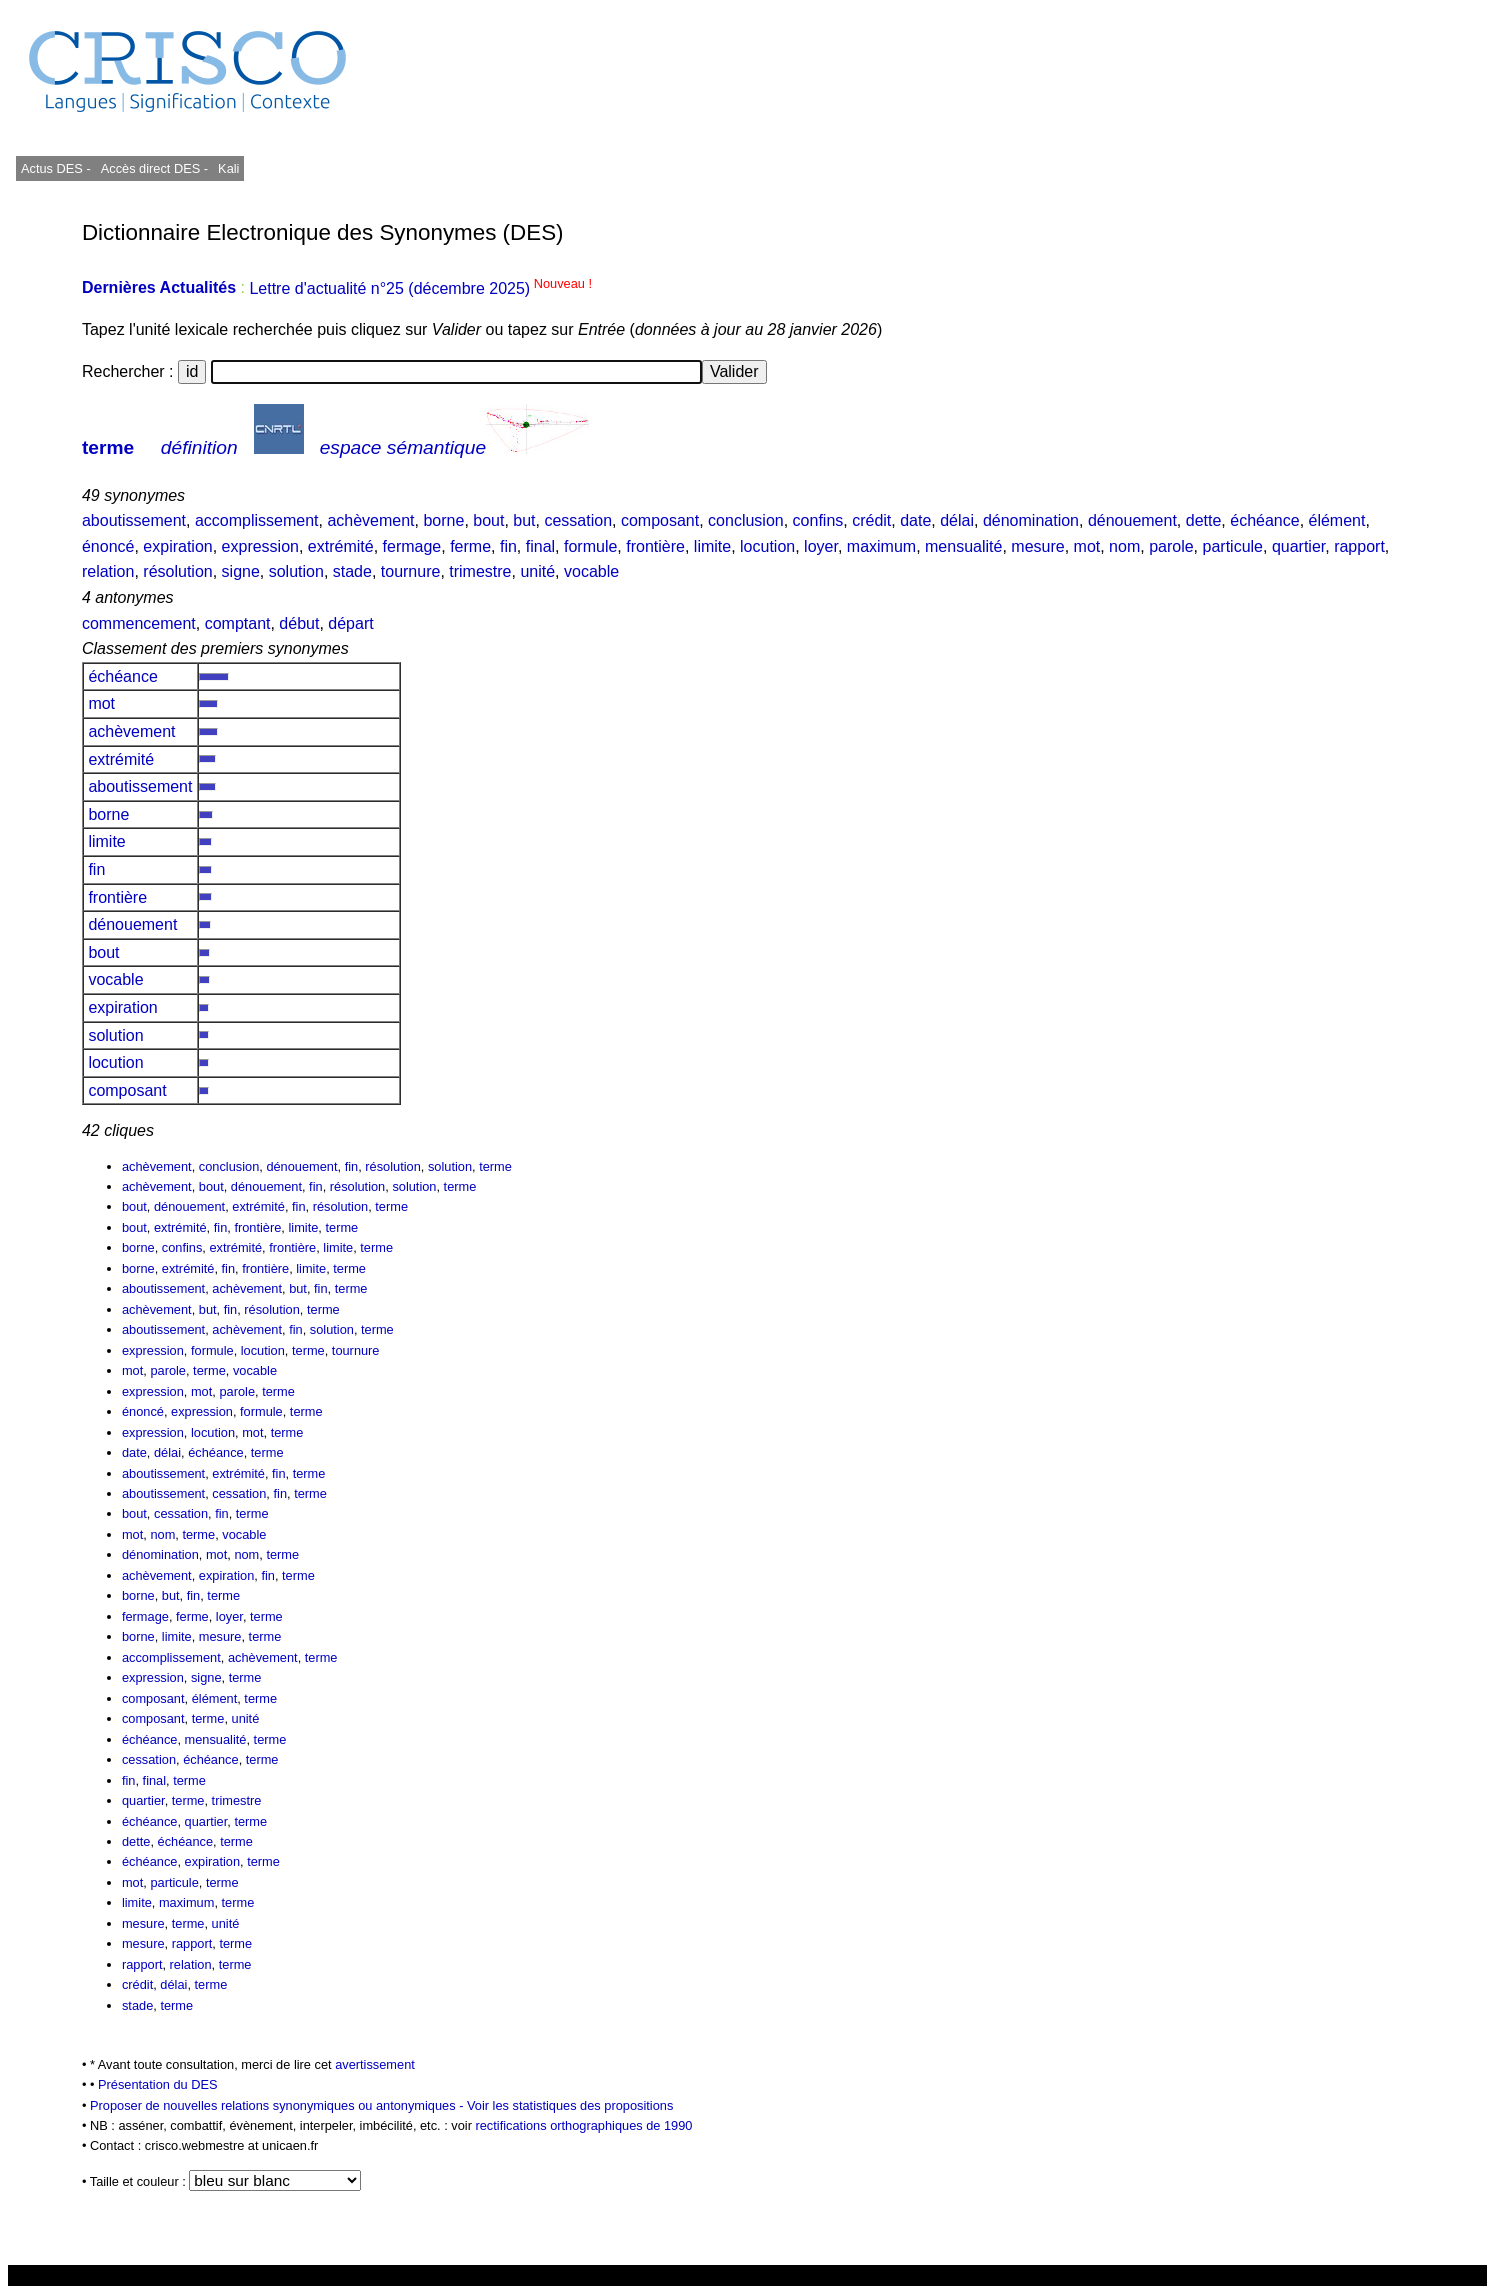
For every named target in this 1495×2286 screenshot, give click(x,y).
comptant (238, 623)
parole (1171, 546)
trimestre (480, 571)
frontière (655, 546)
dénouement (1132, 520)
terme (108, 447)
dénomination (1031, 520)
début (299, 623)
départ (350, 623)
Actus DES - (56, 168)
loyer (821, 546)
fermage (412, 546)
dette (1204, 520)
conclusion (746, 520)
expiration (177, 546)
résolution (177, 571)
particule (1233, 546)
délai (957, 520)
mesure (1037, 546)
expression (260, 546)
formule (590, 546)
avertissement (375, 2064)
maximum (881, 546)
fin (508, 546)
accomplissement (257, 520)
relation (108, 571)
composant (660, 520)
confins (818, 520)
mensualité (963, 546)
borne (443, 520)
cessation (578, 520)
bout (488, 520)
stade (352, 571)
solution (296, 571)
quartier (1298, 546)
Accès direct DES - (154, 168)
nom (1124, 546)
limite (712, 546)
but (524, 520)
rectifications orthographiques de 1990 (583, 2125)
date (915, 520)
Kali (228, 168)
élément (1337, 520)
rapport (1359, 546)
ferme (470, 546)
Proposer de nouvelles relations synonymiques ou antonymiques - (278, 2105)
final (540, 546)
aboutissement (134, 520)
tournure (411, 571)
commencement (139, 623)
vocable (591, 571)
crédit (871, 520)
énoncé (108, 546)
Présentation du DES (158, 2084)
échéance (1264, 520)
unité (537, 571)
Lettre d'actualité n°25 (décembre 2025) (420, 288)
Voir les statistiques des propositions (570, 2105)
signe (241, 571)
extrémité (341, 546)
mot (1087, 546)
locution (767, 546)
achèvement (370, 520)
